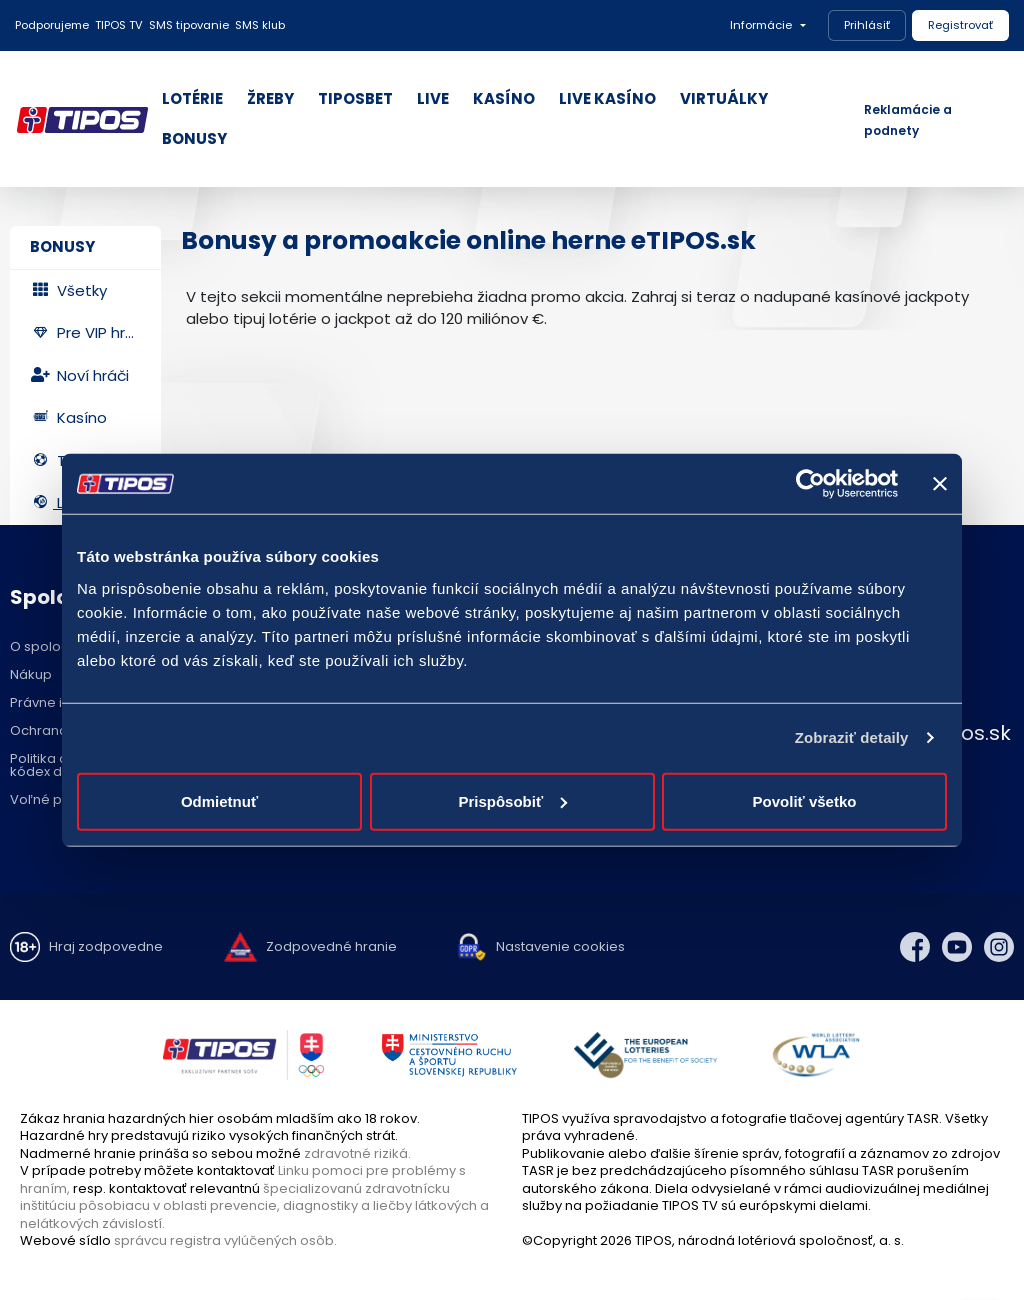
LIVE (433, 98)
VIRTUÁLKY (724, 98)
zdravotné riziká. (357, 1153)
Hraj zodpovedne (106, 946)
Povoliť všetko (805, 800)
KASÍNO (504, 98)
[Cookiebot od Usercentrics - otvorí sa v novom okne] (810, 484)
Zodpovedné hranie (331, 946)
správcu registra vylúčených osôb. (225, 1240)
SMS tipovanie (189, 25)
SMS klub (260, 25)
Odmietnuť (219, 800)
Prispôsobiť (512, 800)
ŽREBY (270, 98)
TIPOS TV (119, 25)
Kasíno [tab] (68, 417)
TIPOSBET (355, 98)
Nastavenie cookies (560, 946)
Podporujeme (52, 25)
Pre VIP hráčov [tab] (95, 332)
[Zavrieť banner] (940, 484)
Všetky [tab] (68, 290)
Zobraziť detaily (852, 737)
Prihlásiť (867, 25)
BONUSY (194, 138)
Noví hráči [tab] (79, 375)
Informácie (761, 25)
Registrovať (960, 25)
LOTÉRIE (192, 98)
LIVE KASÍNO (607, 98)
